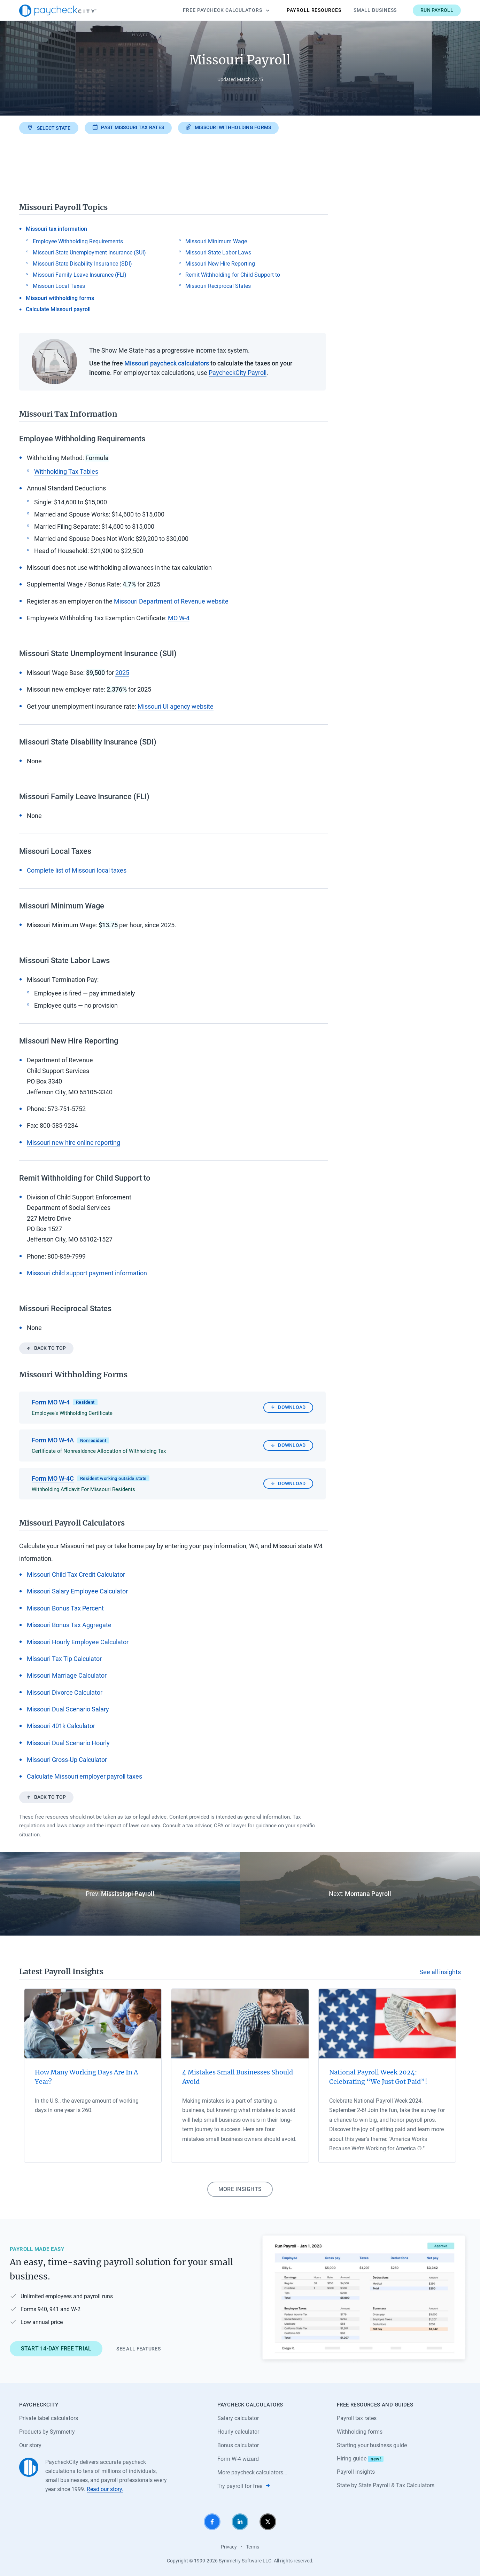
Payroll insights (356, 2471)
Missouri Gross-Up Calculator (67, 1759)
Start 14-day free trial (56, 2348)
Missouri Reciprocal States (218, 286)
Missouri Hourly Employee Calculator (78, 1642)
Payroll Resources (314, 10)
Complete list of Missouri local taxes (76, 870)
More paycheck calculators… (252, 2472)
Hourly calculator (238, 2431)
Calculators (226, 10)
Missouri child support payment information (87, 1273)
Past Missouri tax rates (128, 127)
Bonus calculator (238, 2445)
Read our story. (105, 2489)
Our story (30, 2445)
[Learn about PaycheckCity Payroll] (364, 2298)
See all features (138, 2349)
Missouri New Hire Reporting (220, 263)
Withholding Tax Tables (66, 471)
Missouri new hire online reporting (73, 1142)
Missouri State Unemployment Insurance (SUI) (89, 252)
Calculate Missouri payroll (58, 309)
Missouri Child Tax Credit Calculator (76, 1574)
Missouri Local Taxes (59, 286)
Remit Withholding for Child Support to (232, 274)
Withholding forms (359, 2431)
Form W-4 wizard (238, 2459)
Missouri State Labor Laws (218, 252)
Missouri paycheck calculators (166, 363)
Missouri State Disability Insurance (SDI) (82, 263)
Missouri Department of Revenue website (171, 601)
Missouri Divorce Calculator (64, 1692)
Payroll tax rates (357, 2418)
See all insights (440, 1972)
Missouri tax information (56, 229)
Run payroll (436, 10)
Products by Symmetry (47, 2431)
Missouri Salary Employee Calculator (77, 1591)
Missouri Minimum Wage (216, 241)
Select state (49, 127)
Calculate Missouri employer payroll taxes (84, 1776)
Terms (252, 2547)
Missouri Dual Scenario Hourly (68, 1743)
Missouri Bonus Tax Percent (65, 1608)
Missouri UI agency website (176, 706)
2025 (122, 672)
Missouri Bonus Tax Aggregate (69, 1625)
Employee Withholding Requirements (78, 241)
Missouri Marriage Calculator (67, 1675)
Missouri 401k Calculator (61, 1726)
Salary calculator (238, 2418)
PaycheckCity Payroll (237, 372)
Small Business (375, 10)
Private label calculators (48, 2418)
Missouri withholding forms (228, 127)
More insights (240, 2189)
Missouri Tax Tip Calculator (64, 1658)
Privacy (229, 2547)
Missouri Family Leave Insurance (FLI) (79, 274)
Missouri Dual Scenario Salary (68, 1709)
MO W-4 (178, 618)
